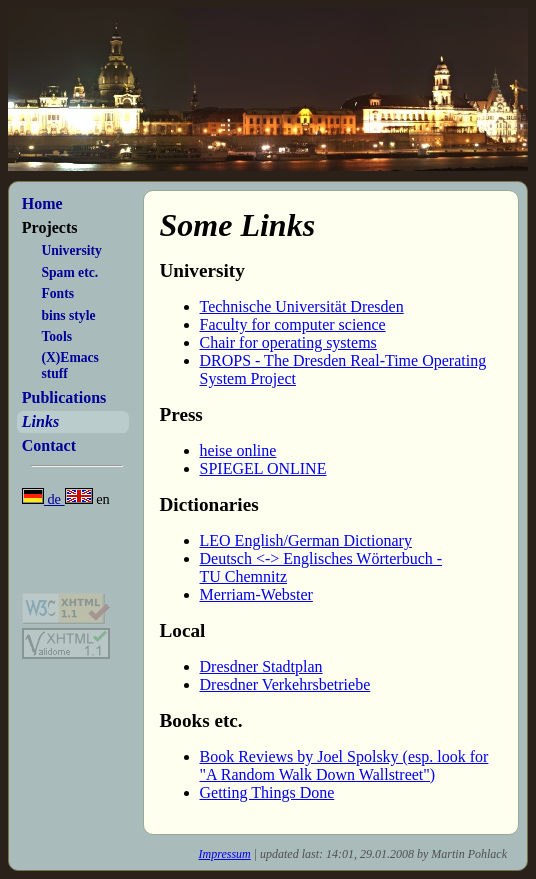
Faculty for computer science (293, 324)
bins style (68, 315)
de (43, 499)
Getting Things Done (267, 792)
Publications (64, 397)
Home (42, 203)
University (71, 250)
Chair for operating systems (288, 342)
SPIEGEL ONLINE (263, 468)
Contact (49, 445)
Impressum (225, 854)
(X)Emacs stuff (69, 365)
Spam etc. (69, 272)
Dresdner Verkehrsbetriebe (285, 684)
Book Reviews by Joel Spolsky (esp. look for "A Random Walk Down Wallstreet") (344, 765)
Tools (56, 336)
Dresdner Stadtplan (261, 666)
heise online (238, 450)
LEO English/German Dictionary (306, 540)
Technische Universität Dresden (302, 306)
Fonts (57, 293)
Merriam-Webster (256, 594)
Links (40, 421)
